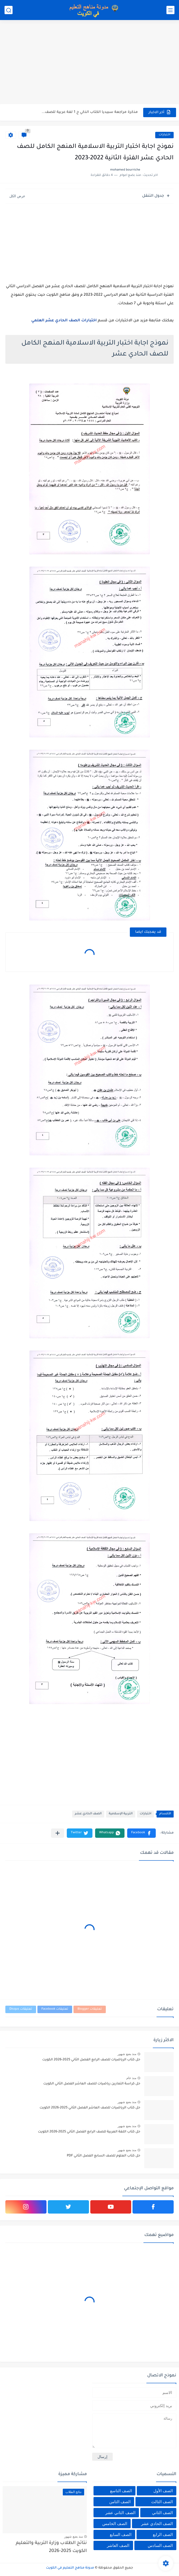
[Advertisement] (89, 62)
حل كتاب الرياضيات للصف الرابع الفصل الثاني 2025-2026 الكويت (91, 2060)
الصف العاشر (118, 2545)
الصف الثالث (162, 2501)
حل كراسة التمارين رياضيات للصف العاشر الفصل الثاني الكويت (91, 2084)
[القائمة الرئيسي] (170, 10)
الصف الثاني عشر (120, 2512)
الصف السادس (160, 2545)
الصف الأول (163, 2490)
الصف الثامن (120, 2501)
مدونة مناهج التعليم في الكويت (70, 2568)
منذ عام (131, 2078)
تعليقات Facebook (54, 2009)
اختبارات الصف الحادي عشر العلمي (64, 321)
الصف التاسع (121, 2490)
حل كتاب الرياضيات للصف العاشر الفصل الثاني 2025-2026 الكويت (90, 2108)
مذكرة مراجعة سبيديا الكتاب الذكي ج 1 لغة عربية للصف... (90, 112)
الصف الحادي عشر (88, 1814)
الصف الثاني (162, 2512)
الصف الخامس (114, 2523)
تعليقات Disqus (20, 2009)
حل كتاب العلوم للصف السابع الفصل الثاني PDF (103, 2156)
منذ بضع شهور (127, 2054)
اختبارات (164, 135)
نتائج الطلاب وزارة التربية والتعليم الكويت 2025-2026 (51, 2547)
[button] (141, 1833)
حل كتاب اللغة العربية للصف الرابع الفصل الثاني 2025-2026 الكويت (89, 2132)
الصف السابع (120, 2534)
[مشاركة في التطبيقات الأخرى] (57, 1833)
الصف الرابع (163, 2534)
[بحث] (9, 10)
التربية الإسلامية (121, 1814)
